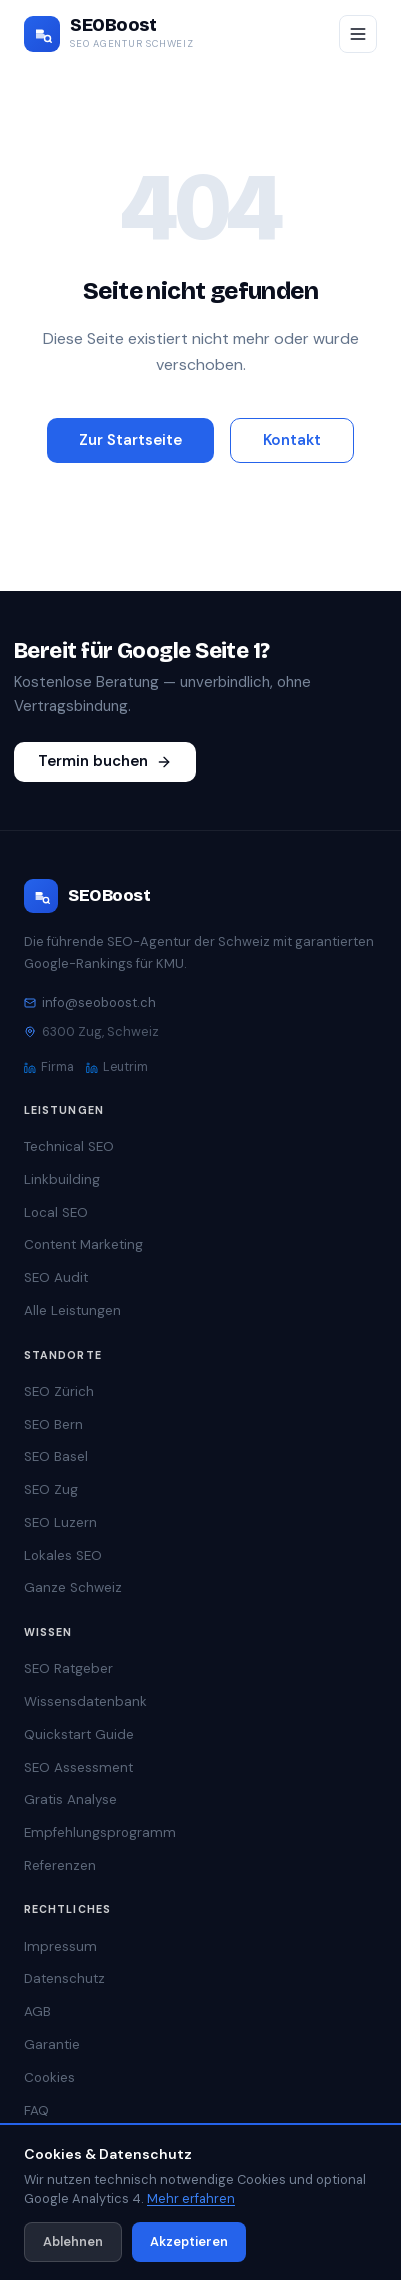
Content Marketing (83, 1244)
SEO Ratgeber (68, 1668)
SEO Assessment (78, 1767)
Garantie (52, 2044)
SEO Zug (51, 1489)
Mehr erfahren (191, 2198)
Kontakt (292, 440)
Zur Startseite (130, 440)
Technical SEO (69, 1146)
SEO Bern (53, 1424)
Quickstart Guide (79, 1734)
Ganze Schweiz (73, 1587)
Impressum (60, 1946)
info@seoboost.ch (90, 1002)
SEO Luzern (60, 1522)
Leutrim (117, 1067)
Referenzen (60, 1865)
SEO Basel (56, 1456)
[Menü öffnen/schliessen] (358, 34)
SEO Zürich (59, 1391)
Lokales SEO (63, 1555)
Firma (49, 1067)
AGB (37, 2011)
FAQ (36, 2110)
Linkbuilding (62, 1179)
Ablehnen (73, 2241)
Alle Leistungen (72, 1310)
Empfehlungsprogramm (100, 1832)
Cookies (49, 2077)
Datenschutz (64, 1978)
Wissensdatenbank (85, 1701)
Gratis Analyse (70, 1799)
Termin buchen (105, 761)
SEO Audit (56, 1277)
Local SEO (56, 1212)
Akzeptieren (189, 2241)
